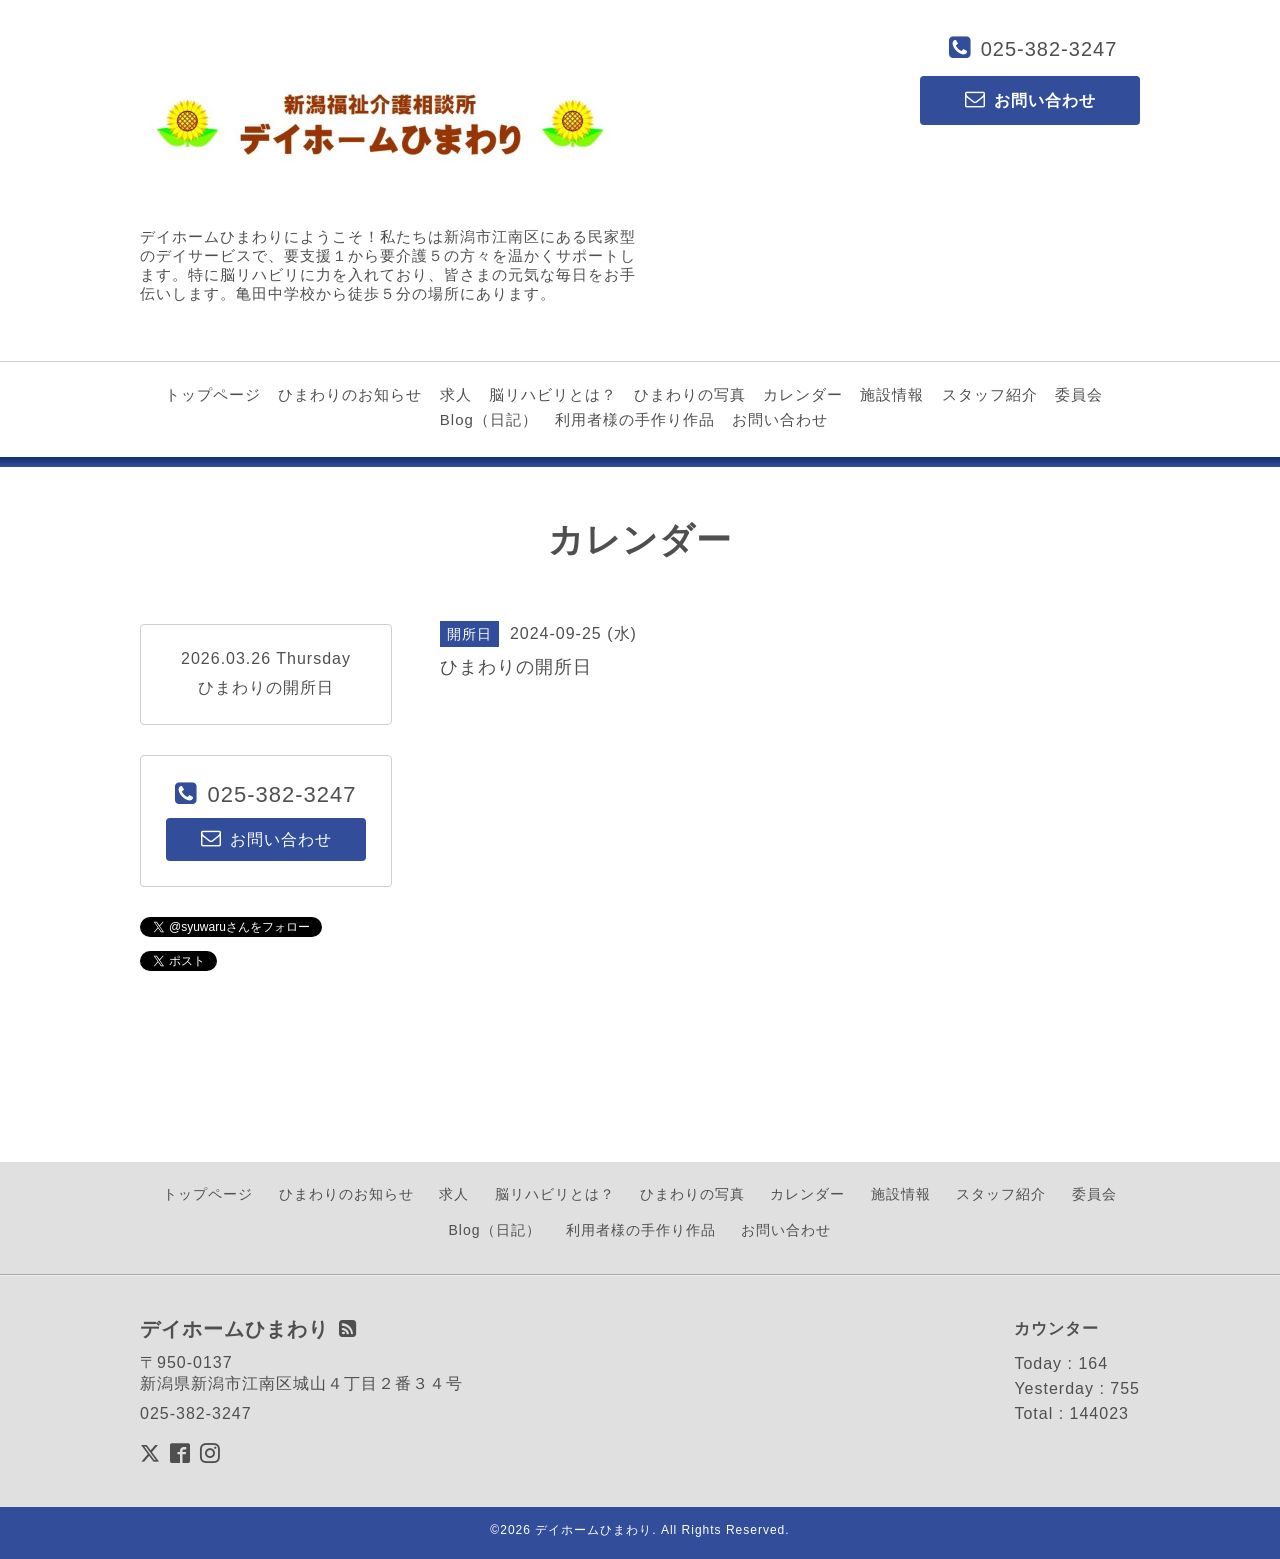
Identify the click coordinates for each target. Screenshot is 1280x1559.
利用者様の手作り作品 (635, 419)
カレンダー (803, 394)
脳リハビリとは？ (553, 394)
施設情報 (892, 394)
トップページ (213, 394)
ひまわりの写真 (690, 394)
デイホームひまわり (593, 1530)
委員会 (1079, 394)
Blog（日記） (489, 419)
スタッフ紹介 (990, 394)
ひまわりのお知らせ (350, 394)
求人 (456, 394)
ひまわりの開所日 (266, 687)
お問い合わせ (780, 419)
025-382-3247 (1049, 49)
